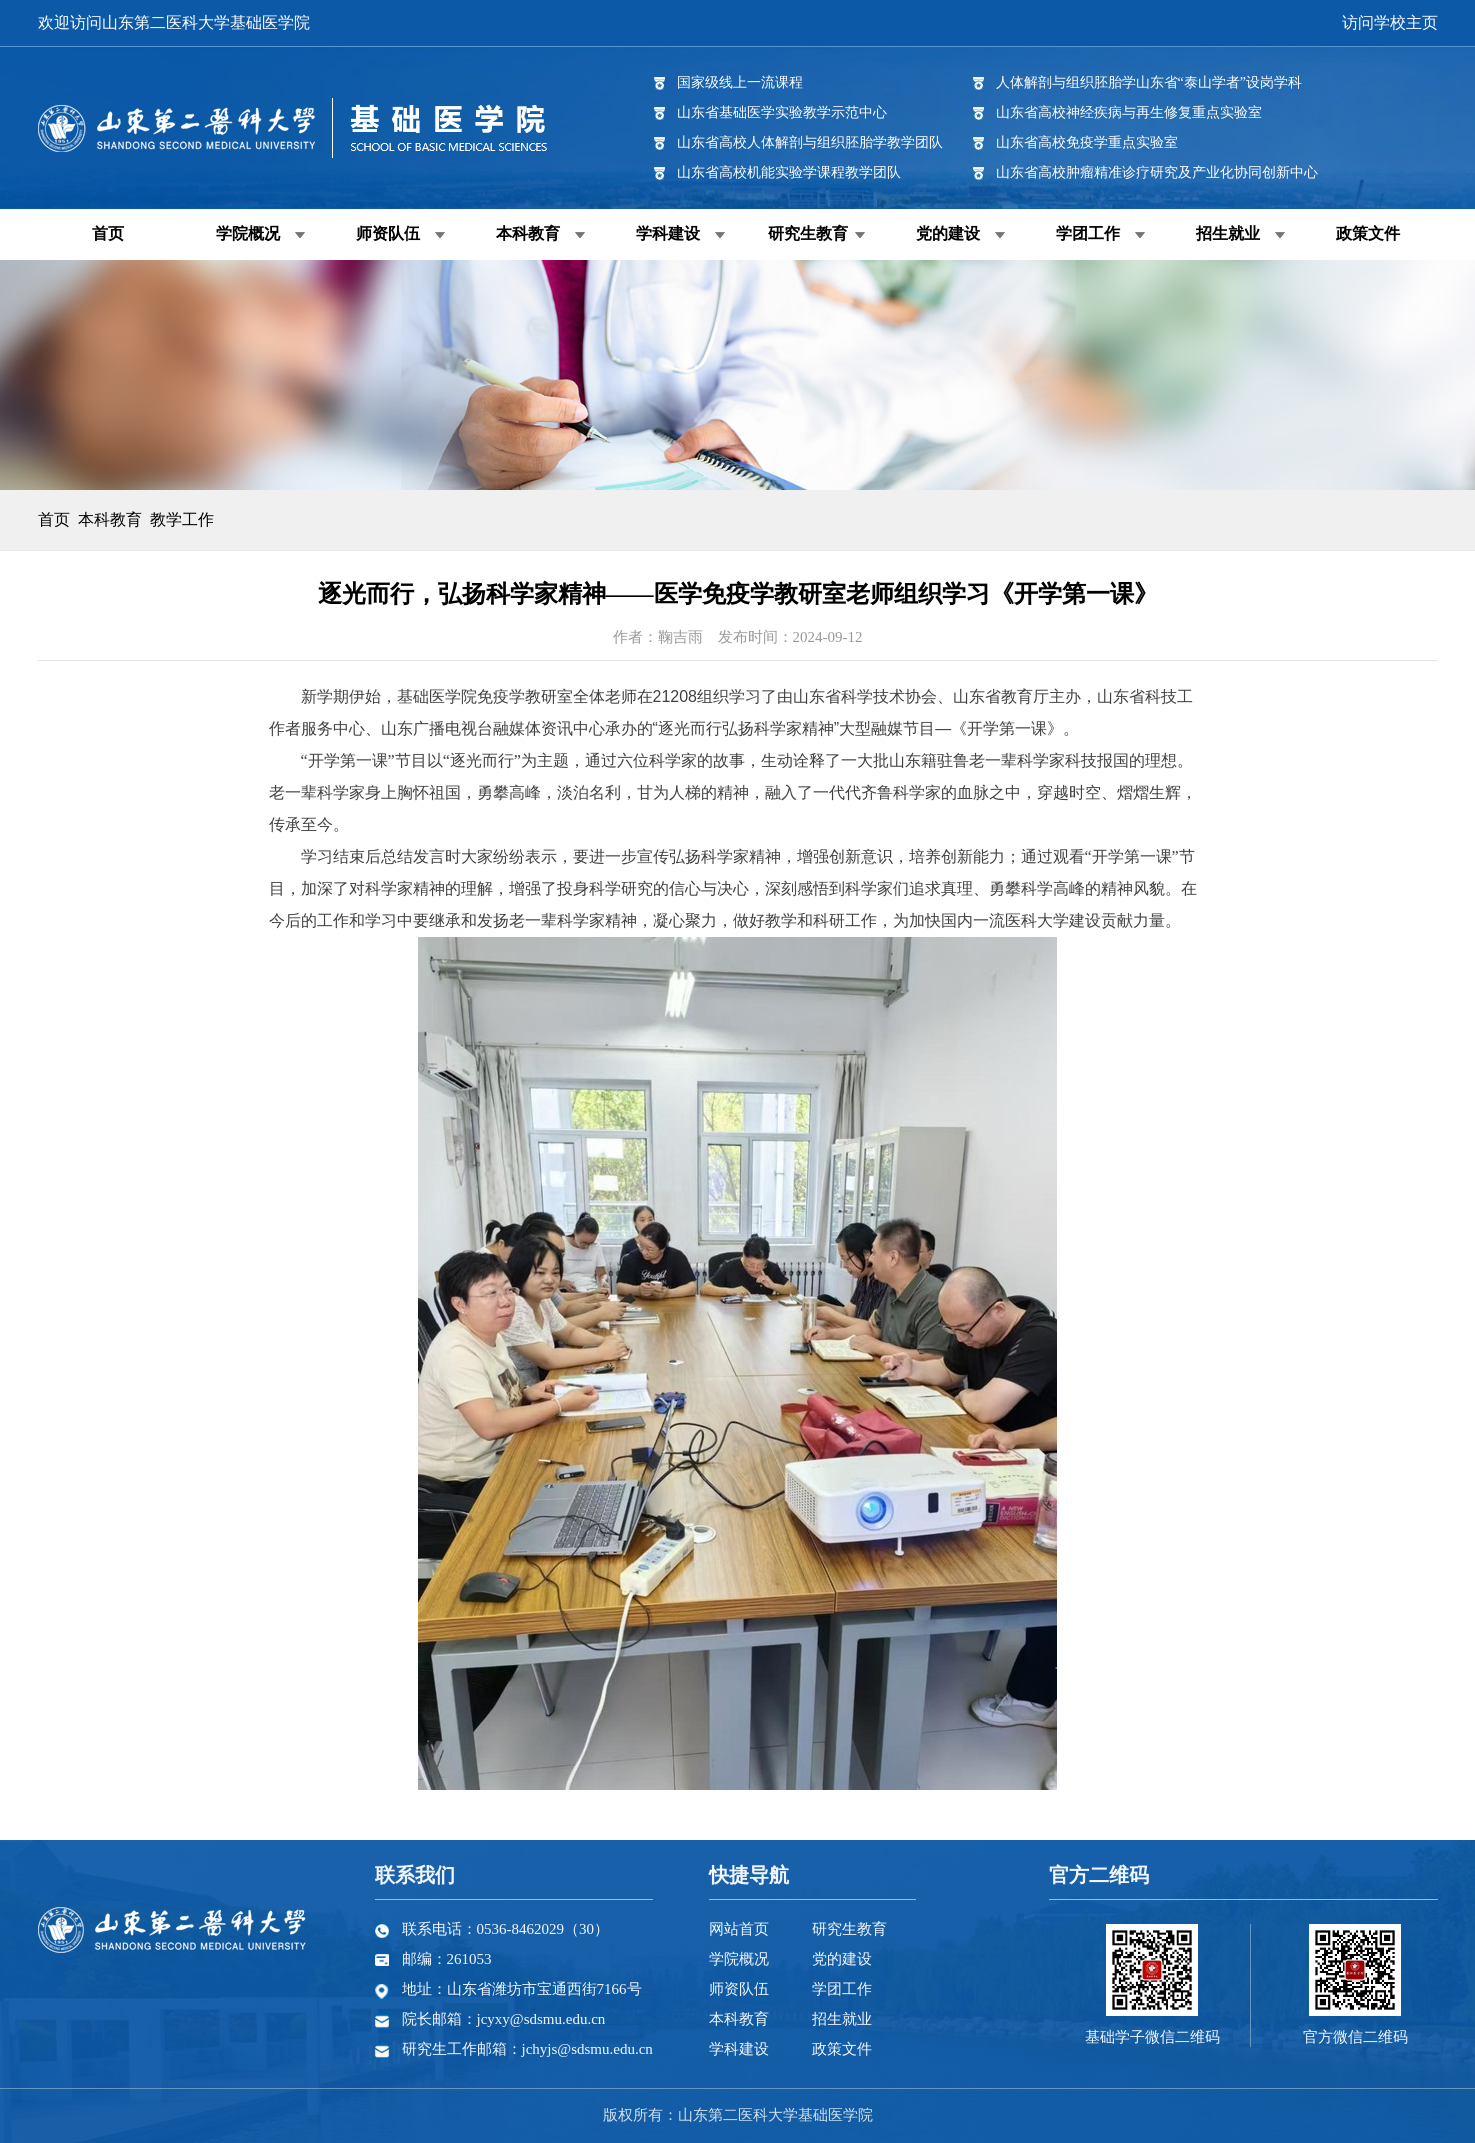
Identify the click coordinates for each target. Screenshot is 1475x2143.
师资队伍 (388, 233)
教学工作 (182, 519)
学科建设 (668, 233)
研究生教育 (808, 233)
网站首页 (739, 1929)
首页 (108, 233)
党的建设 (948, 233)
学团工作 (1088, 233)
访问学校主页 (1390, 22)
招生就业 (1228, 233)
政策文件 (1368, 233)
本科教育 (528, 233)
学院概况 (248, 233)
